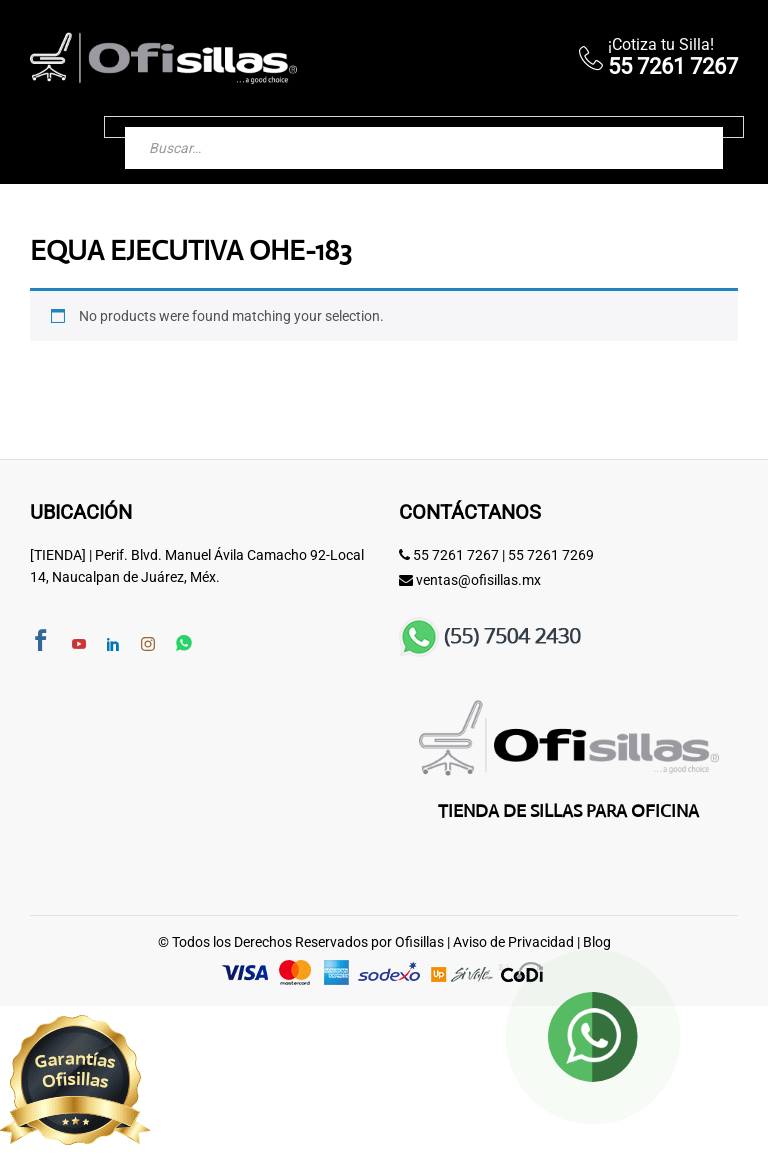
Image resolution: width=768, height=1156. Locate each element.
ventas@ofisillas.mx (478, 580)
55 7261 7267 (456, 555)
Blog (597, 942)
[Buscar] (688, 127)
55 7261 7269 (551, 555)
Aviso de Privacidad (513, 942)
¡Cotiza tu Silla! (661, 44)
